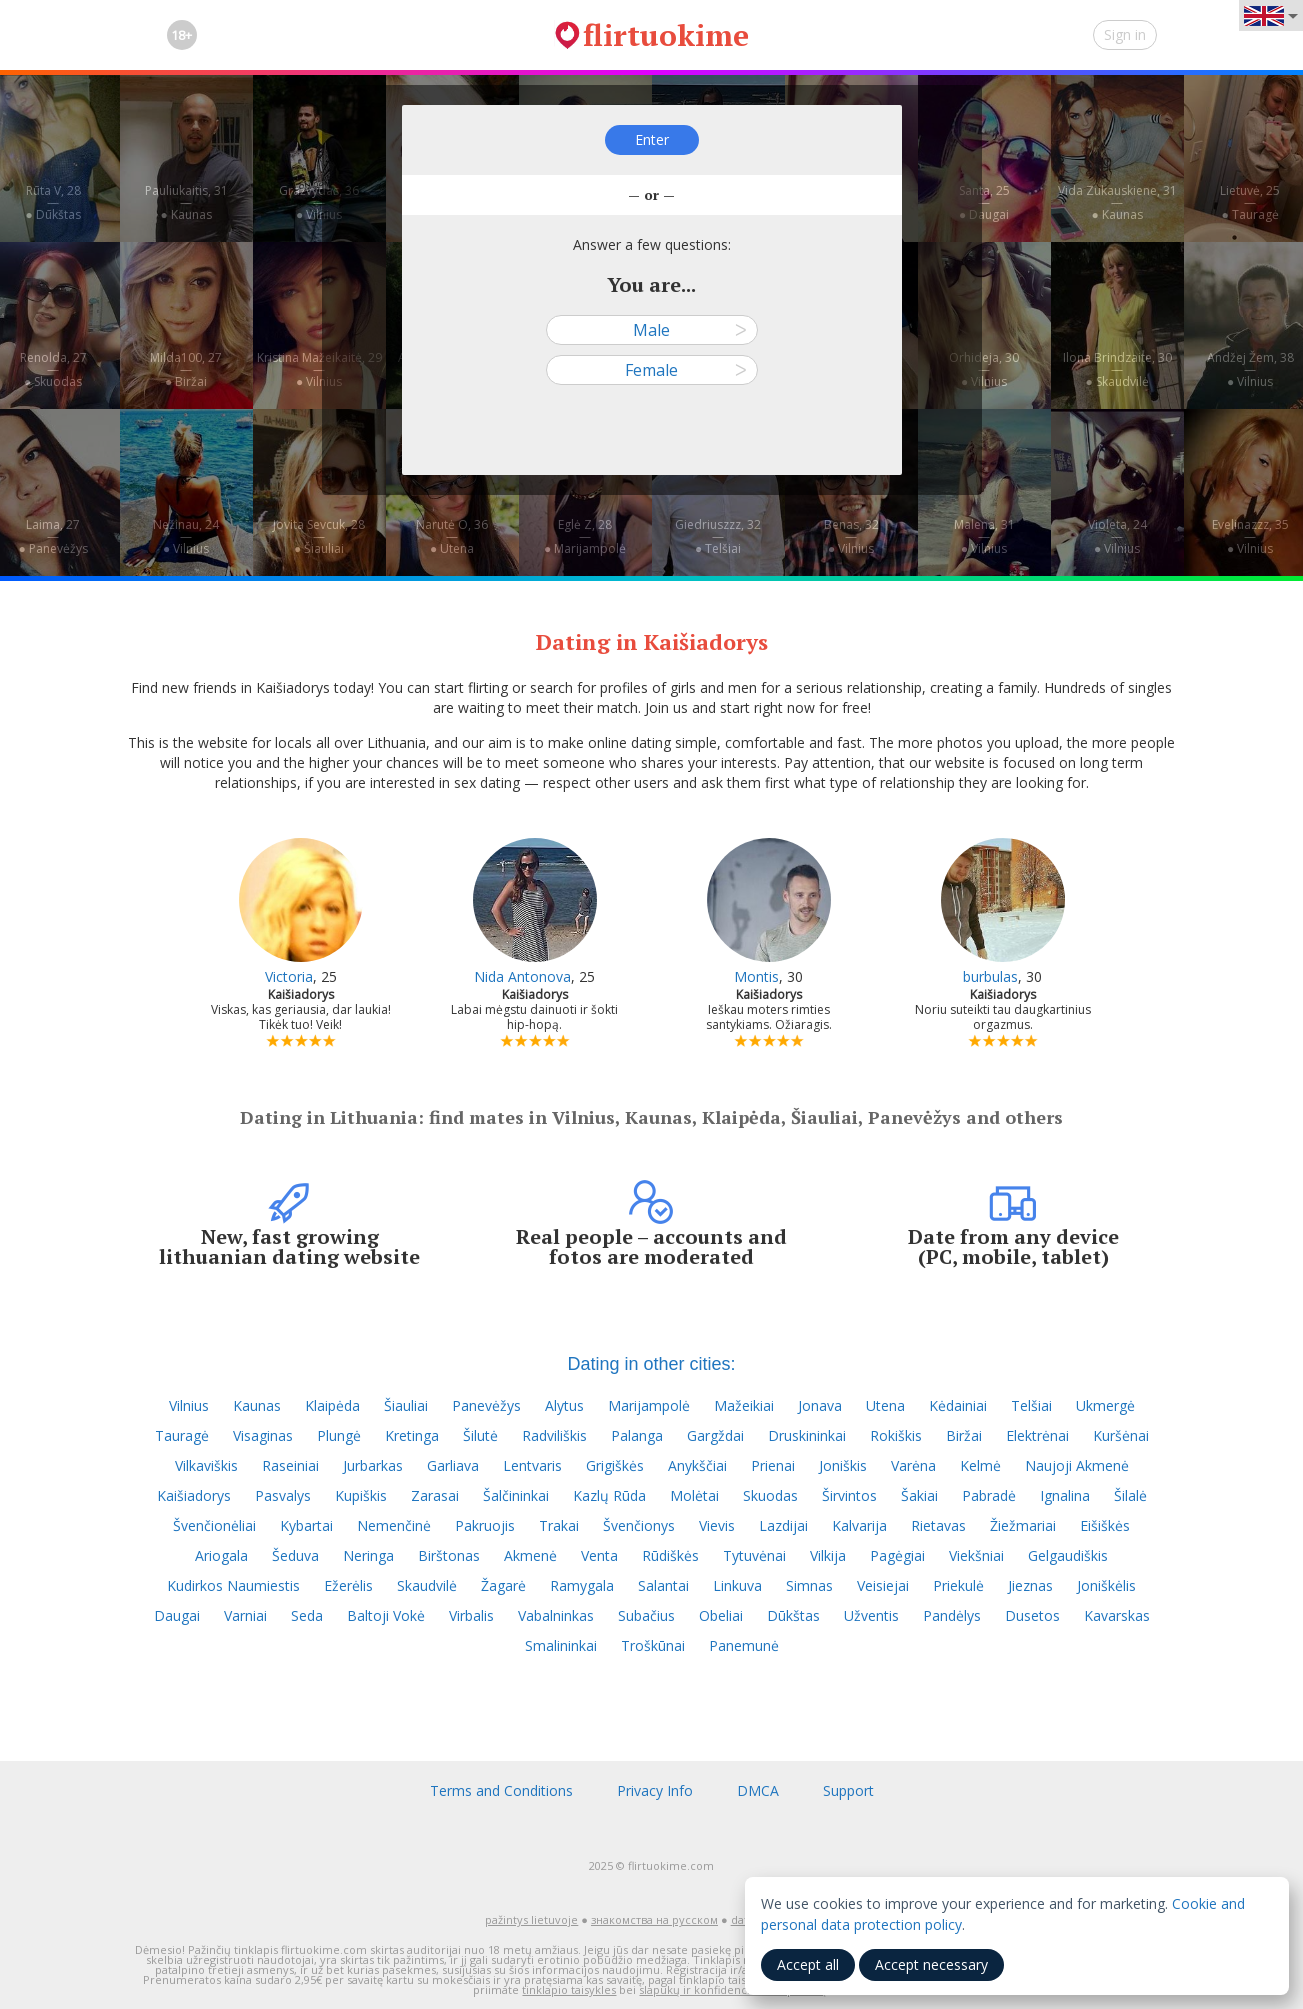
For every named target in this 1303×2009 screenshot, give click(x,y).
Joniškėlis (1106, 1585)
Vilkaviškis (206, 1465)
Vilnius (189, 1405)
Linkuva (737, 1585)
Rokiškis (896, 1435)
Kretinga (412, 1435)
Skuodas (770, 1495)
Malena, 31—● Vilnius (984, 536)
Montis (756, 976)
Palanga (637, 1435)
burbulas (990, 976)
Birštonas (449, 1555)
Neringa (368, 1555)
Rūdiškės (670, 1555)
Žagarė (503, 1585)
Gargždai (715, 1435)
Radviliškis (554, 1435)
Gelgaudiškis (1068, 1555)
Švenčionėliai (214, 1525)
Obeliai (721, 1615)
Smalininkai (561, 1645)
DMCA (758, 1790)
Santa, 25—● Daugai (984, 202)
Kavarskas (1117, 1615)
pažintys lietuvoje (531, 1919)
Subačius (646, 1615)
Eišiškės (1105, 1525)
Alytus (564, 1405)
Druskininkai (807, 1435)
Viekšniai (976, 1555)
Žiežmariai (1023, 1525)
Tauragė (182, 1435)
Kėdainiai (958, 1405)
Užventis (871, 1615)
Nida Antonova (522, 976)
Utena (885, 1405)
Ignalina (1065, 1495)
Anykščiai (697, 1465)
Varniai (245, 1615)
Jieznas (1030, 1585)
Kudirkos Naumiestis (233, 1585)
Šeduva (295, 1555)
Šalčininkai (516, 1495)
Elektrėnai (1037, 1435)
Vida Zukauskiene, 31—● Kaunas (1117, 202)
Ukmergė (1105, 1405)
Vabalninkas (556, 1615)
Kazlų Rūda (609, 1495)
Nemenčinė (394, 1525)
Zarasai (435, 1495)
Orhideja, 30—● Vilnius (984, 369)
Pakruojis (485, 1525)
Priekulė (958, 1585)
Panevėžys (486, 1405)
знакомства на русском (654, 1919)
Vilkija (828, 1555)
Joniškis (843, 1465)
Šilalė (1130, 1495)
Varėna (913, 1465)
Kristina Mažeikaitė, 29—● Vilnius (319, 369)
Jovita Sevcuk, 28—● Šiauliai (319, 536)
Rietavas (938, 1525)
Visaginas (263, 1435)
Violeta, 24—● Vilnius (1117, 536)
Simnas (809, 1585)
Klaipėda (332, 1405)
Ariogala (221, 1555)
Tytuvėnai (754, 1555)
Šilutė (480, 1435)
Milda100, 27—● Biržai (186, 369)
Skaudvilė (427, 1585)
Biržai (964, 1435)
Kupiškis (361, 1495)
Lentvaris (532, 1465)
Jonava (820, 1405)
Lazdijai (783, 1525)
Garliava (453, 1465)
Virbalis (471, 1615)
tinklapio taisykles (569, 1989)
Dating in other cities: (651, 1364)
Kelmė (980, 1465)
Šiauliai (406, 1405)
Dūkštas (793, 1615)
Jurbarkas (373, 1465)
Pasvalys (283, 1495)
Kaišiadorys (194, 1495)
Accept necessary (931, 1964)
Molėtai (694, 1495)
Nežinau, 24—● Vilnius (186, 536)
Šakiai (919, 1495)
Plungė (339, 1435)
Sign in (1125, 34)
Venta (599, 1555)
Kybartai (306, 1525)
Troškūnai (653, 1645)
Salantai (663, 1585)
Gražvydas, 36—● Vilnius (319, 202)
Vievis (717, 1525)
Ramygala (582, 1585)
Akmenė (530, 1555)
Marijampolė (649, 1405)
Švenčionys (639, 1525)
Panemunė (744, 1645)
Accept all (808, 1964)
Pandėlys (952, 1615)
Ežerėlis (348, 1585)
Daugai (177, 1615)
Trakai (559, 1525)
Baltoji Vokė (386, 1615)
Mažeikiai (744, 1405)
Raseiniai (290, 1465)
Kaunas (257, 1405)
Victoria (289, 976)
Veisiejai (883, 1585)
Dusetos (1032, 1615)
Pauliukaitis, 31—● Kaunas (186, 202)
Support (848, 1790)
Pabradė (989, 1495)
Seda (307, 1615)
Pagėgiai (897, 1555)
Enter (652, 139)
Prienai (773, 1465)
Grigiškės (615, 1465)
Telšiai (1031, 1405)
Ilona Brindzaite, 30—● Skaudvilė (1117, 369)
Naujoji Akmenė (1077, 1465)
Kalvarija (859, 1525)
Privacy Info (655, 1790)
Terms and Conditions (501, 1790)
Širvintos (849, 1495)
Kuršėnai (1121, 1435)
